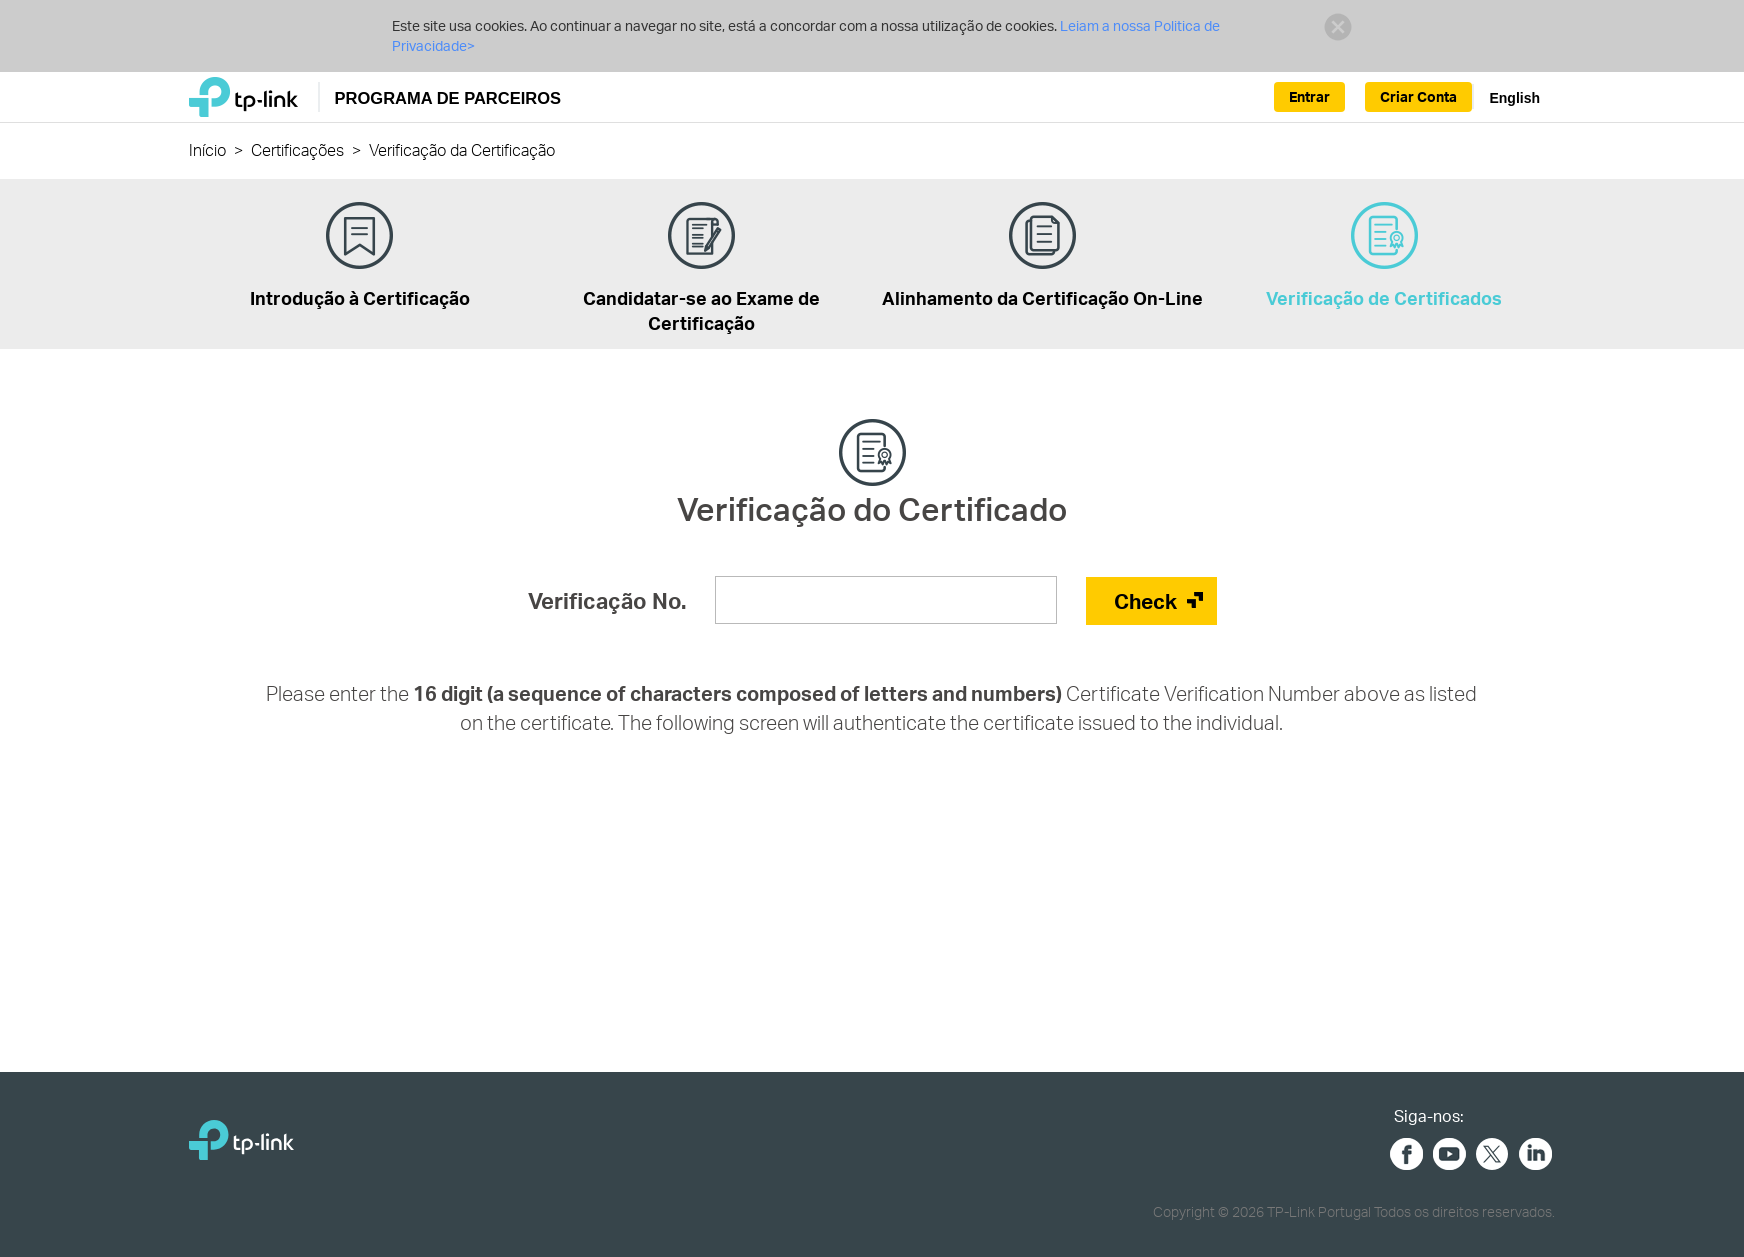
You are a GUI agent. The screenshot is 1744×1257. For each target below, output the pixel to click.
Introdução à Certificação (360, 255)
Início (207, 149)
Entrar (1309, 96)
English (1514, 98)
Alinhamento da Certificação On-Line (1042, 255)
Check (1145, 600)
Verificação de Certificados (1384, 255)
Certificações (297, 149)
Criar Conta (1418, 96)
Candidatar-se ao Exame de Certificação (701, 268)
